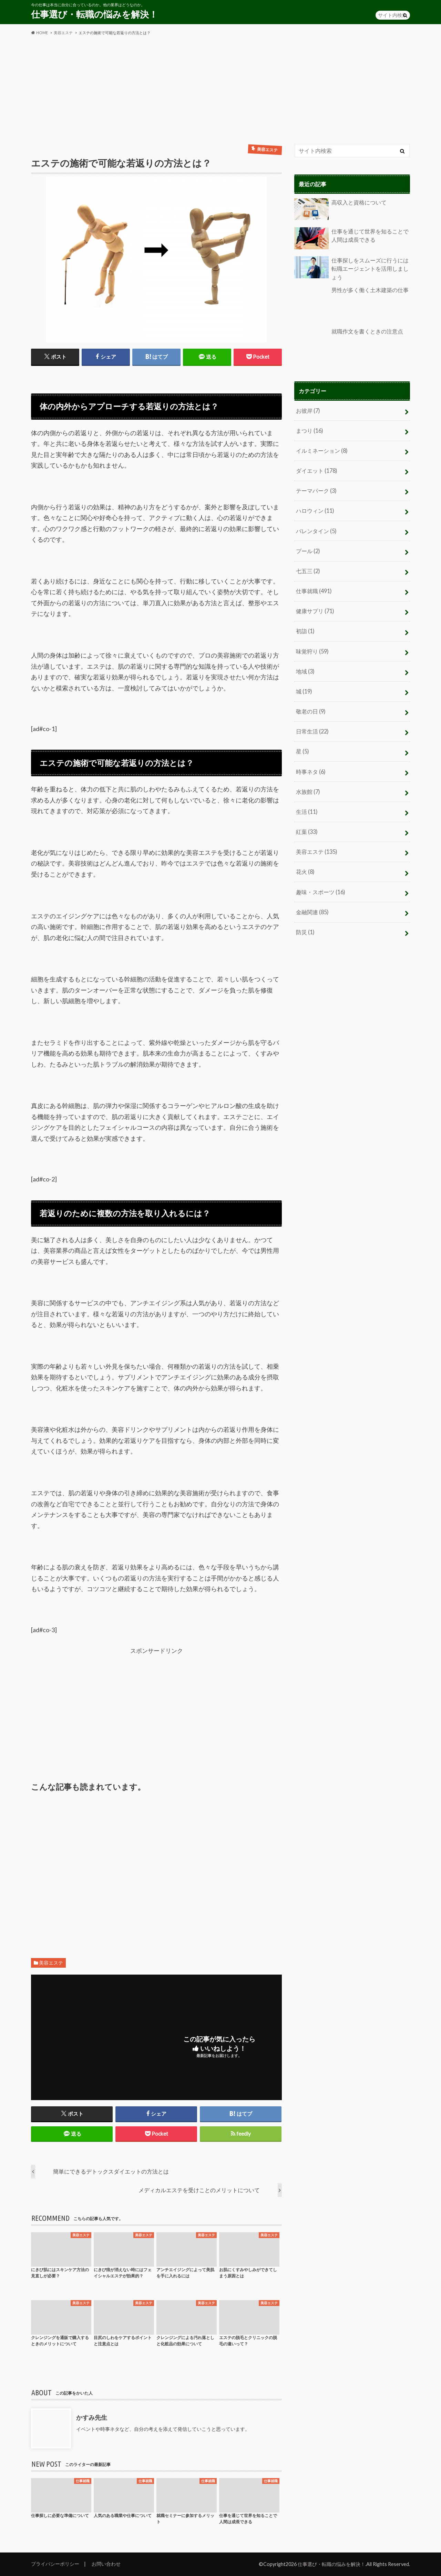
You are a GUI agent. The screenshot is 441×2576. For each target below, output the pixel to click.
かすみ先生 (91, 2417)
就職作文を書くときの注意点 (348, 344)
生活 (307, 808)
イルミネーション (322, 450)
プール (308, 549)
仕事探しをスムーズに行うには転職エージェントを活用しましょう (351, 268)
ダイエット (316, 470)
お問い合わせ (106, 2564)
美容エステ (51, 1963)
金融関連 (312, 907)
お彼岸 (308, 410)
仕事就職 (314, 589)
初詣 (305, 629)
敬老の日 (311, 708)
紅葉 (307, 828)
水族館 (308, 788)
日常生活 (312, 728)
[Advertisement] (220, 90)
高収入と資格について (340, 209)
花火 (305, 867)
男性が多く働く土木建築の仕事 (351, 303)
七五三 (308, 569)
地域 (305, 668)
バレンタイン (316, 529)
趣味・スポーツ (320, 887)
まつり (309, 430)
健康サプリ (315, 609)
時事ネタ (311, 768)
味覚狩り (312, 649)
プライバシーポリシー (55, 2564)
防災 (305, 927)
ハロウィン (315, 509)
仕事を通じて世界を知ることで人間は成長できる (351, 238)
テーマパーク (316, 489)
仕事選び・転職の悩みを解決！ (94, 14)
